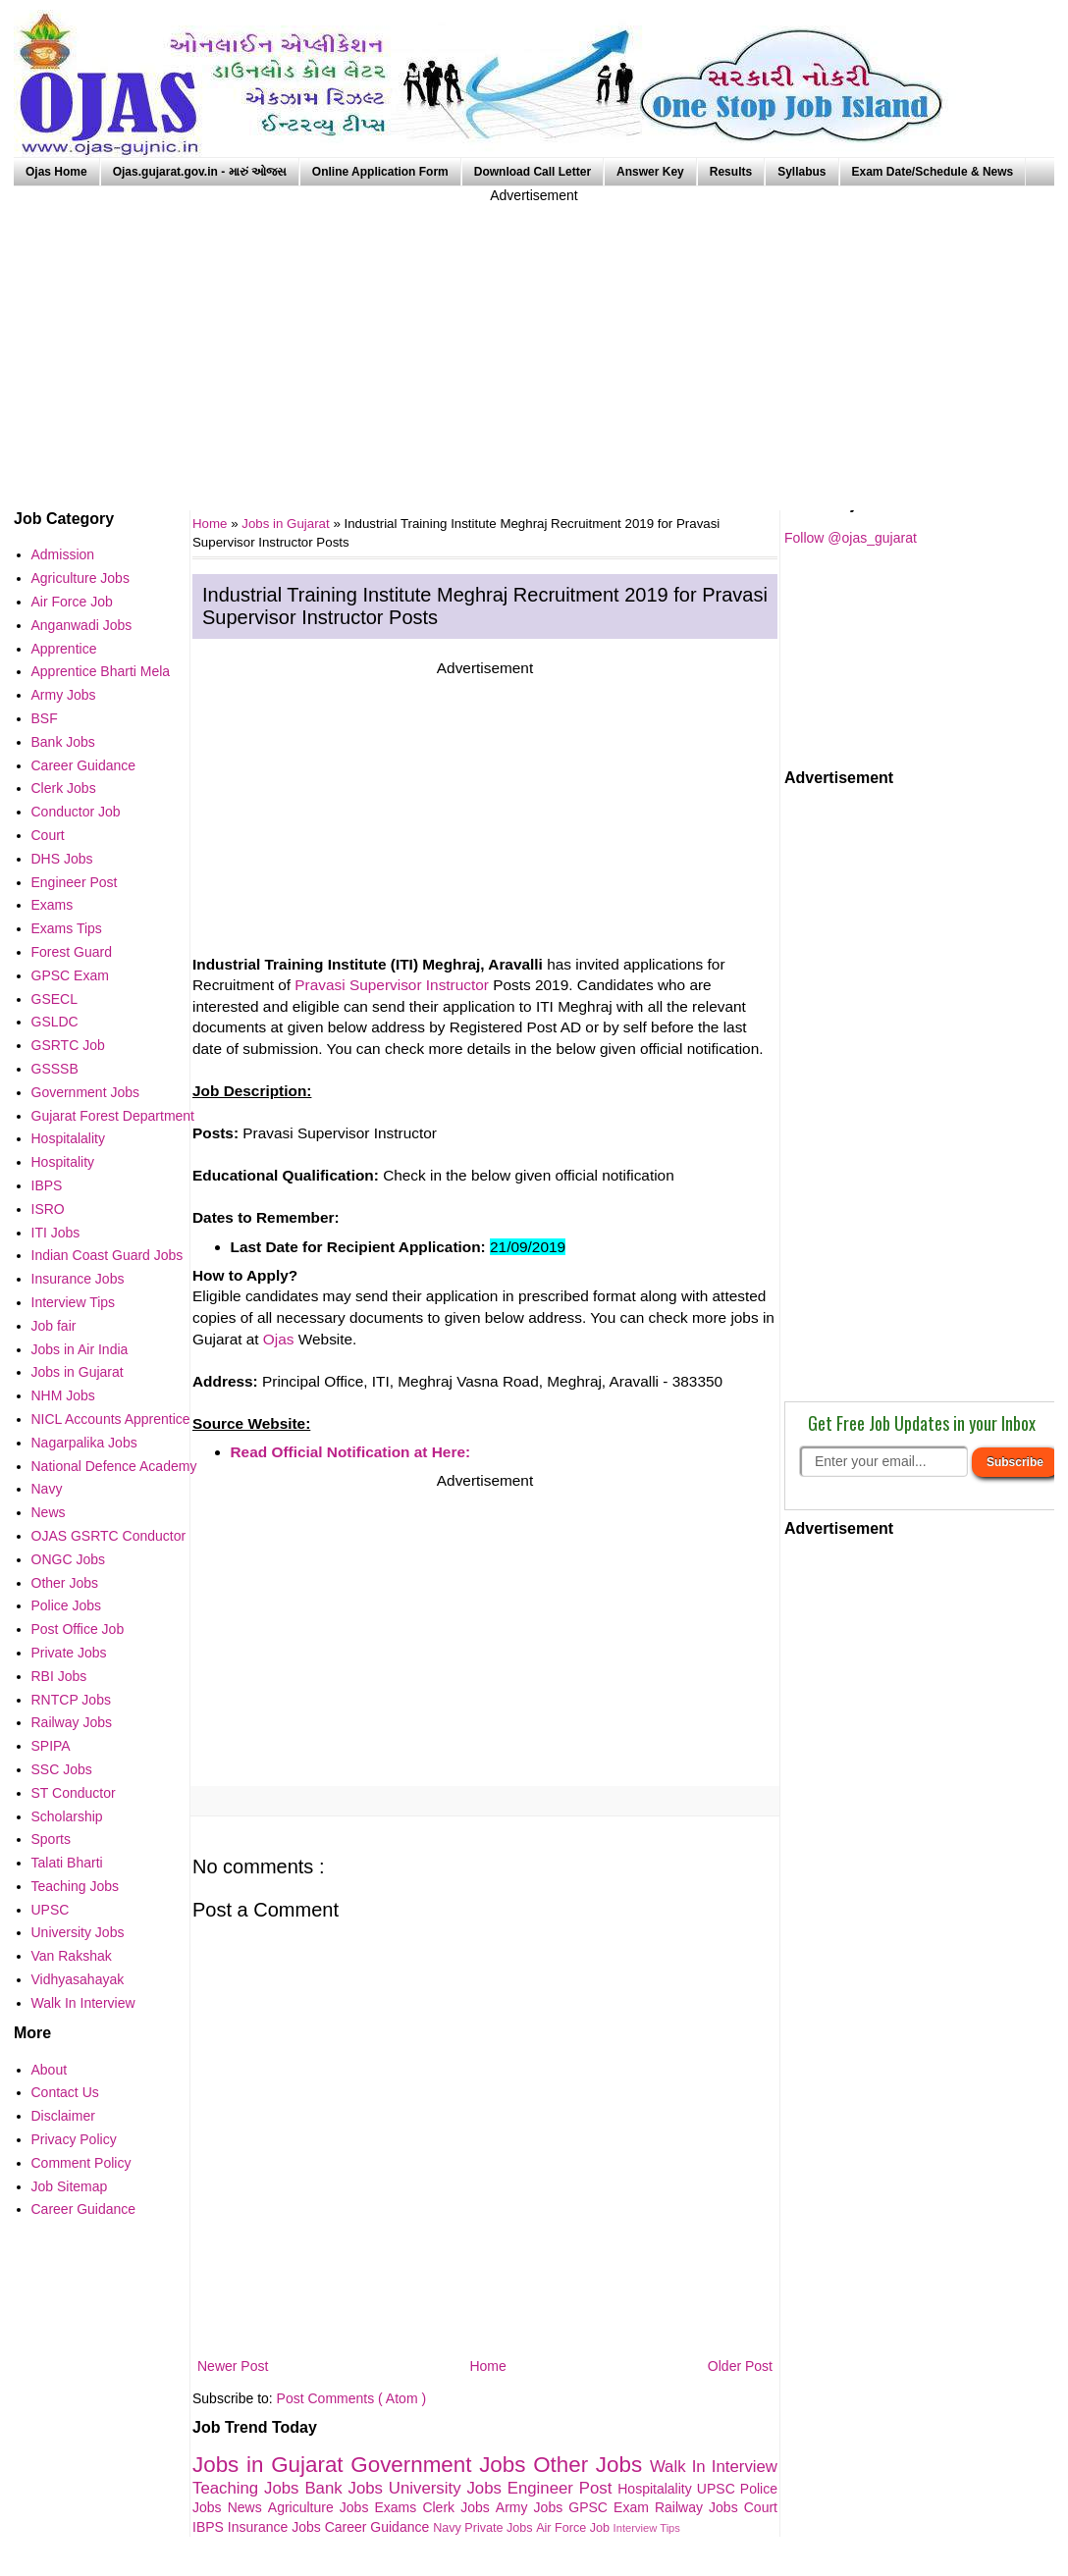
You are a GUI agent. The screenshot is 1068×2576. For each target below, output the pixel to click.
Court (760, 2507)
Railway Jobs (699, 2507)
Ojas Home (56, 172)
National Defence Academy (114, 1466)
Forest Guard (71, 952)
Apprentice (64, 649)
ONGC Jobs (68, 1559)
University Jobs (448, 2488)
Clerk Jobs (458, 2507)
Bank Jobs (346, 2488)
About (49, 2069)
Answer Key (650, 172)
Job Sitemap (69, 2186)
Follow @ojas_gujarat (850, 538)
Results (731, 172)
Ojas (278, 1339)
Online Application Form (380, 172)
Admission (63, 554)
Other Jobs (591, 2464)
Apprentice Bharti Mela (101, 671)
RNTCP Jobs (71, 1700)
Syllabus (801, 172)
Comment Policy (81, 2163)
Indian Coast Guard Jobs (107, 1255)
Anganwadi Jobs (82, 625)
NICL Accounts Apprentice (110, 1419)
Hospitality (63, 1162)
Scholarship (67, 1816)
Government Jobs (441, 2464)
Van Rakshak (71, 1956)
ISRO (48, 1209)
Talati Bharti (67, 1862)
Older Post (740, 2366)
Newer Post (232, 2366)
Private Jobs (500, 2528)
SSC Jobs (61, 1769)
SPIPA (51, 1746)
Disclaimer (63, 2116)
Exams (399, 2507)
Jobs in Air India (80, 1349)
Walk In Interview (713, 2466)
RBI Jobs (59, 1676)
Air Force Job (574, 2528)
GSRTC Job (68, 1045)
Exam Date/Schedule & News (933, 172)
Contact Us (65, 2092)
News (248, 2507)
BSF (44, 718)
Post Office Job (78, 1629)
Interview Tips (647, 2528)
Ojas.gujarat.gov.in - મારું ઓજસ (200, 172)
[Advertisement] (534, 343)
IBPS (210, 2527)
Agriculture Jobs (321, 2507)
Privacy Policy (74, 2139)
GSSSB (55, 1069)
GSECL (54, 999)
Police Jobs (66, 1605)
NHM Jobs (63, 1395)
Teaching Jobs (248, 2488)
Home (487, 2366)
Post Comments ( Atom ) (351, 2398)
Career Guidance (379, 2527)
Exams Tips (66, 928)
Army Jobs (532, 2507)
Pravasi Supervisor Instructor (391, 984)
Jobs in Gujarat (287, 523)
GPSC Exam (611, 2507)
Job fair (54, 1326)
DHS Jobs (62, 859)
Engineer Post (562, 2488)
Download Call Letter (532, 172)
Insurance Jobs (276, 2527)
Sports (51, 1839)
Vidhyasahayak (78, 1979)
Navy (448, 2528)
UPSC (718, 2489)
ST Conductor (73, 1793)
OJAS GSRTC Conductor (109, 1536)
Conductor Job (76, 811)
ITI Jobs (55, 1232)
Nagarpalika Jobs (84, 1442)
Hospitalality (657, 2489)
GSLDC (55, 1021)
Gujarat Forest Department (113, 1116)
